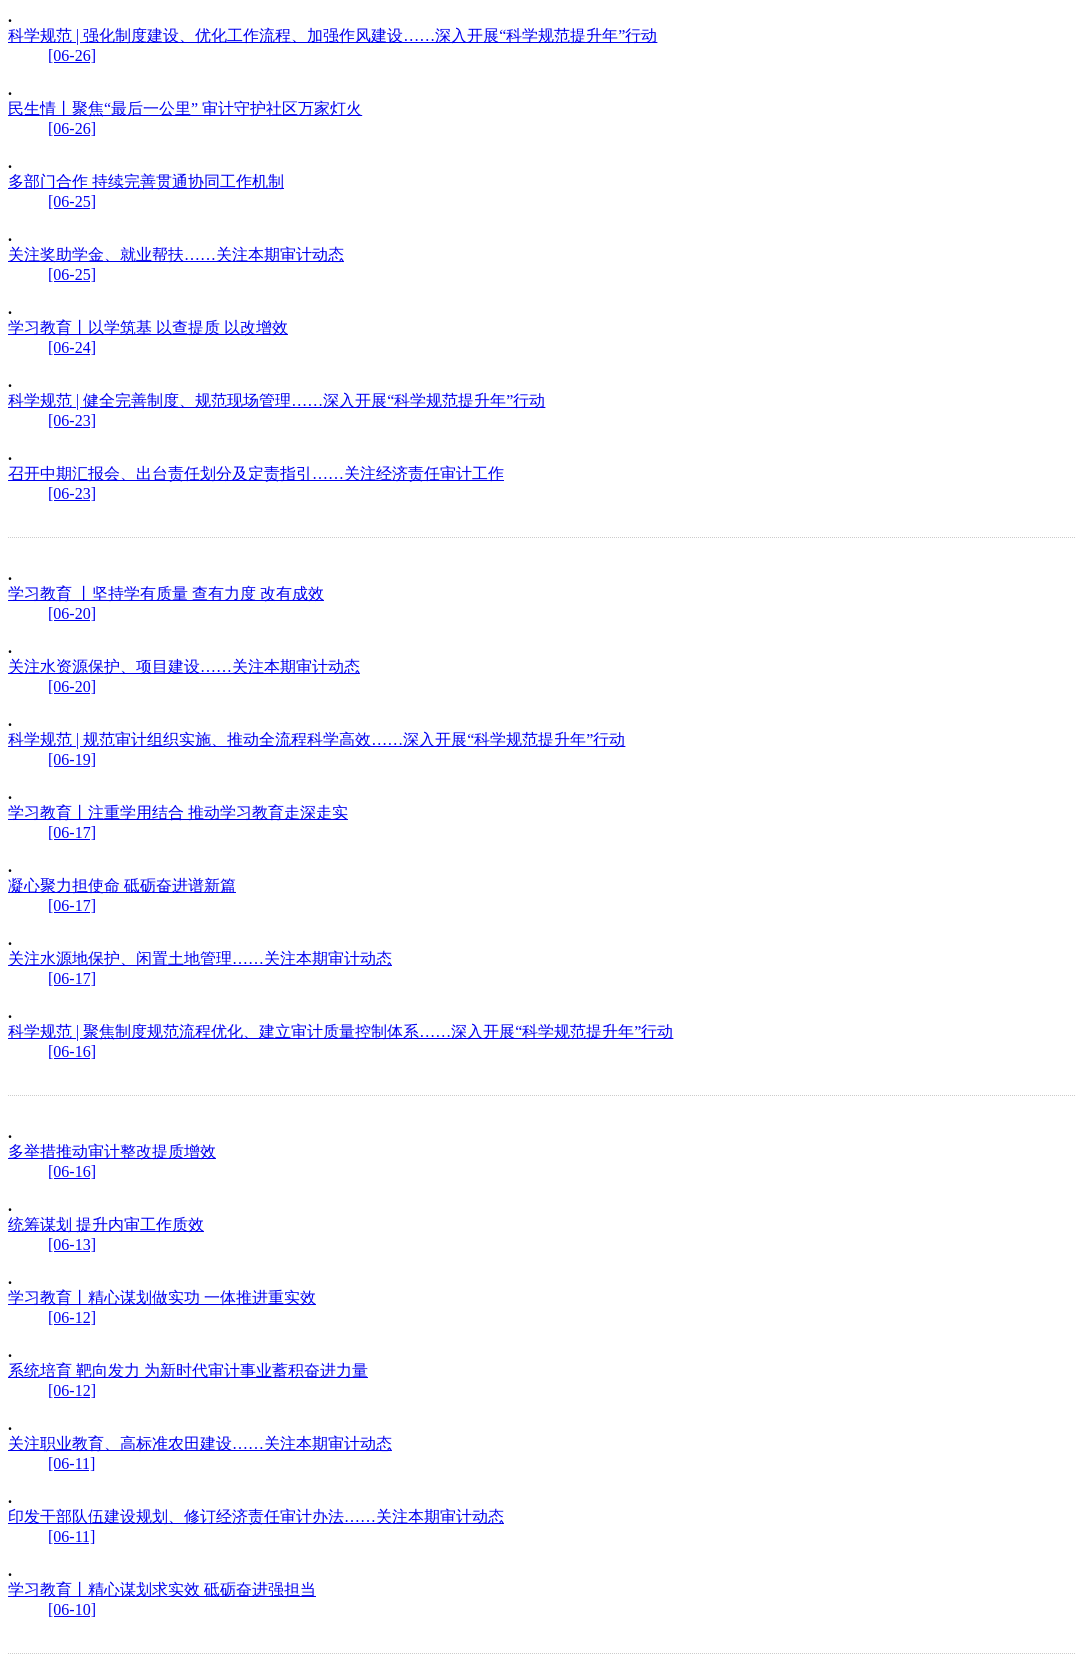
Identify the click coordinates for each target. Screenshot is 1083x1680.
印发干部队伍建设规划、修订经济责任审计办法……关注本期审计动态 (256, 1516)
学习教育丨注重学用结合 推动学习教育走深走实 (178, 812)
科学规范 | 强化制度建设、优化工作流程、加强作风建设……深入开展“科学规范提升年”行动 (332, 35)
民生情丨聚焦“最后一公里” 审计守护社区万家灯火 (185, 108)
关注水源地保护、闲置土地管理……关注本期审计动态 (200, 958)
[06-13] (72, 1244)
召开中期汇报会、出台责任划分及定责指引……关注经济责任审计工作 (256, 473)
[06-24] (72, 347)
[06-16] (72, 1051)
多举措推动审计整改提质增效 (112, 1151)
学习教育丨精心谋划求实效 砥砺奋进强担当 (162, 1589)
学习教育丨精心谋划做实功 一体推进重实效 (162, 1297)
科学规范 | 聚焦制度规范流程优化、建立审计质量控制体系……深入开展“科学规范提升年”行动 (340, 1031)
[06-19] (72, 759)
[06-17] (72, 832)
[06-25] (72, 201)
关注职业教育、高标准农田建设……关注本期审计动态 (200, 1443)
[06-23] (72, 420)
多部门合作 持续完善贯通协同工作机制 (146, 181)
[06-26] (72, 55)
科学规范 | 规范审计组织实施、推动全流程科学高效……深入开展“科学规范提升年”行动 (316, 739)
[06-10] (72, 1609)
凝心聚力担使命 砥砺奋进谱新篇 (122, 885)
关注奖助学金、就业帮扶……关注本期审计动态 (176, 254)
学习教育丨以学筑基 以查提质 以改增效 (148, 327)
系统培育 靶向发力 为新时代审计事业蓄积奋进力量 (188, 1370)
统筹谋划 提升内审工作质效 (106, 1224)
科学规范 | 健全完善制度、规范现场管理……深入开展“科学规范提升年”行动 (276, 400)
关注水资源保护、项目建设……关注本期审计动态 (184, 666)
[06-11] (71, 1463)
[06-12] (72, 1317)
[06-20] (72, 613)
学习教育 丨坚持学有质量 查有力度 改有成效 (166, 593)
